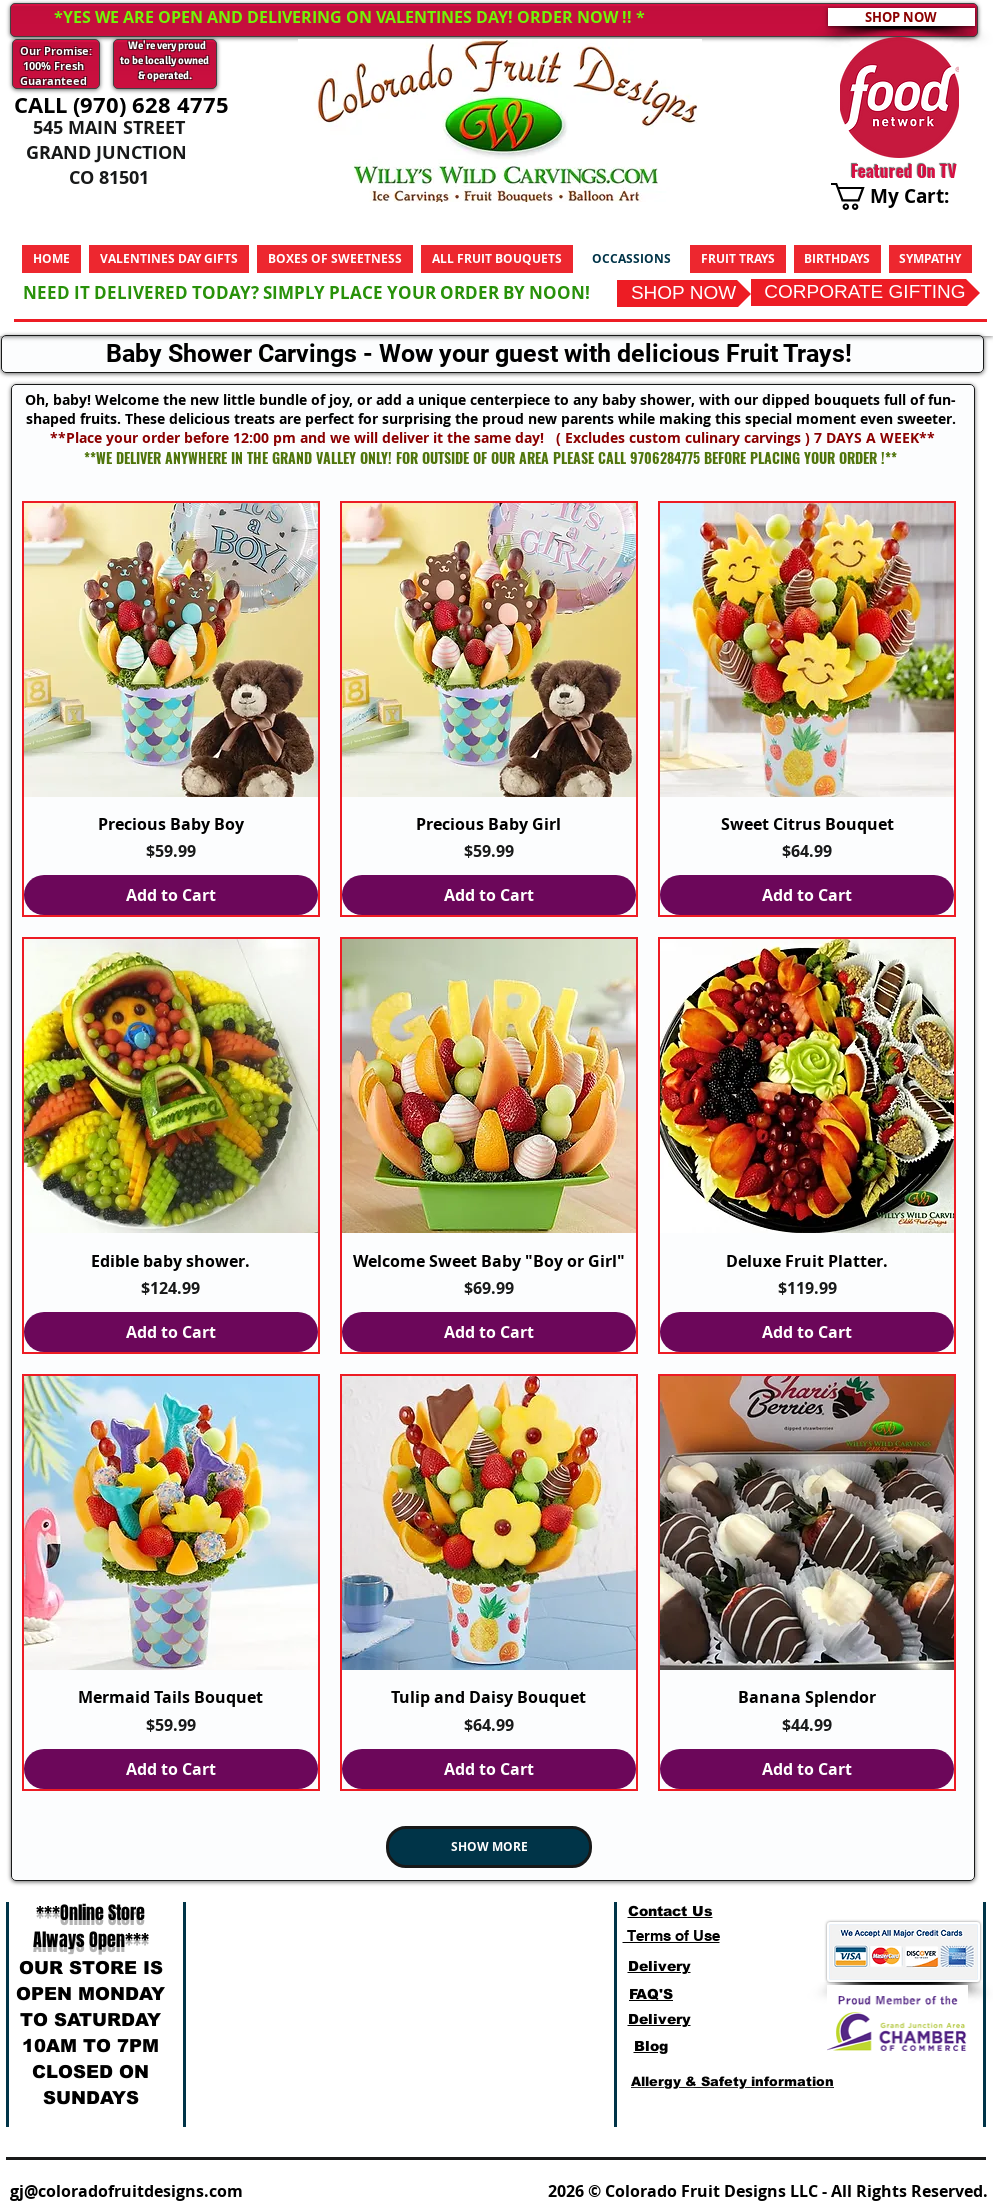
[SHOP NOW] (684, 293)
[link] (904, 196)
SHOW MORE (489, 1846)
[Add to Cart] (171, 895)
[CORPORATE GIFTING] (865, 292)
